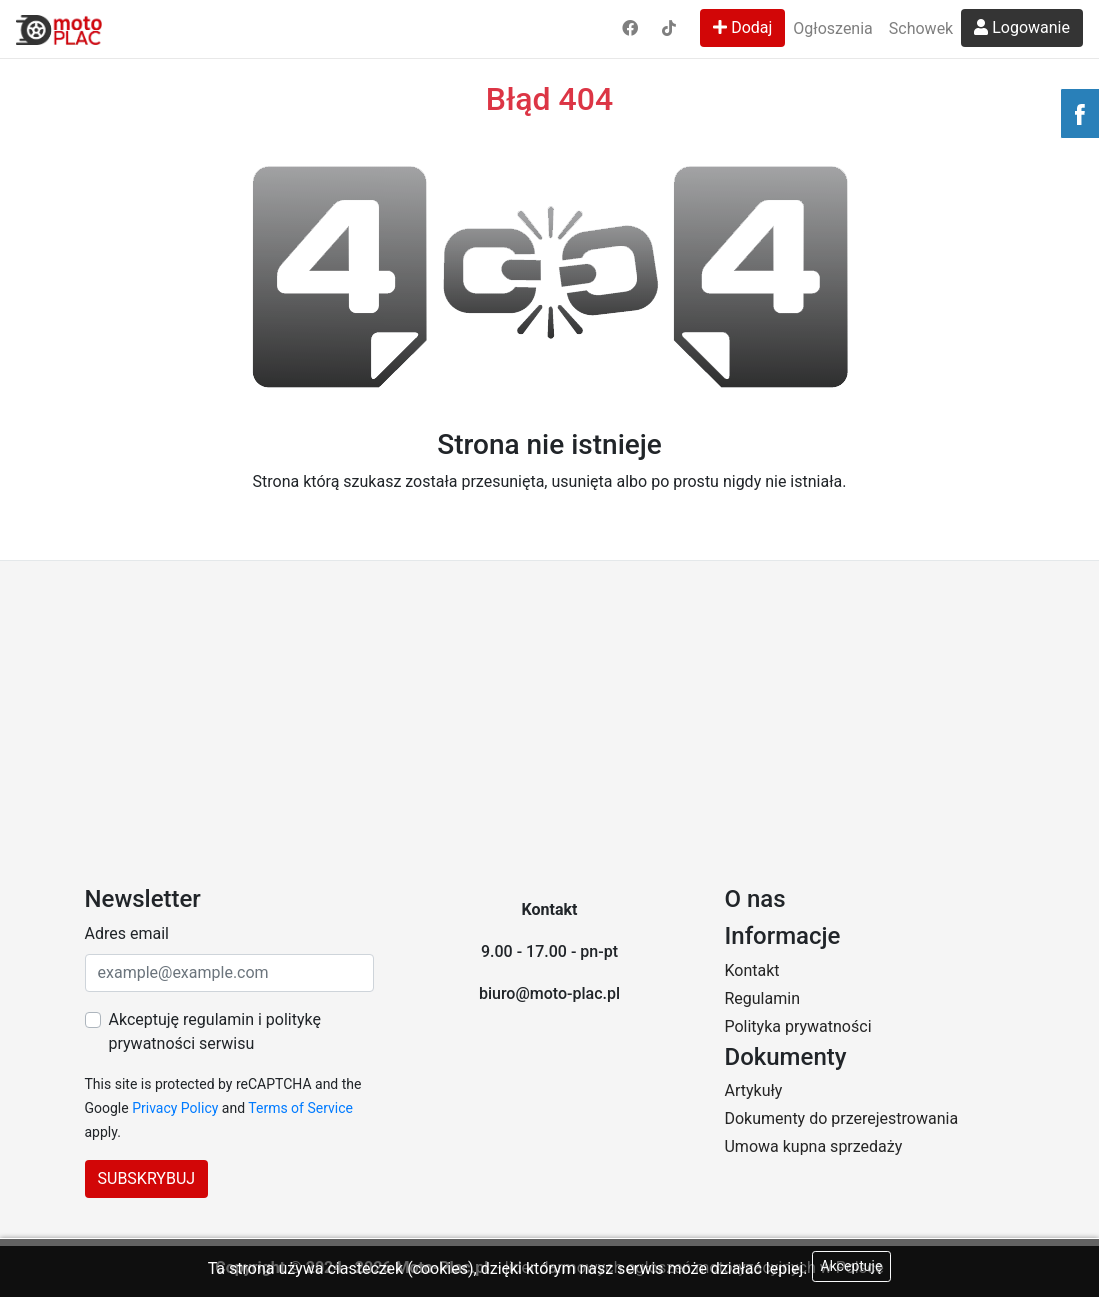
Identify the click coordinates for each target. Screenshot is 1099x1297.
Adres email (127, 933)
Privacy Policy (175, 1108)
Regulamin (762, 998)
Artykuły (753, 1090)
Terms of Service (300, 1108)
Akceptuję (852, 1266)
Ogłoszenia (832, 28)
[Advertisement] (549, 711)
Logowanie (1022, 27)
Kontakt (751, 970)
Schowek (921, 28)
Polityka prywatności (797, 1026)
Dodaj (742, 27)
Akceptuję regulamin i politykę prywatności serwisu (215, 1031)
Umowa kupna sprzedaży (813, 1146)
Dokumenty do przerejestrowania (841, 1118)
